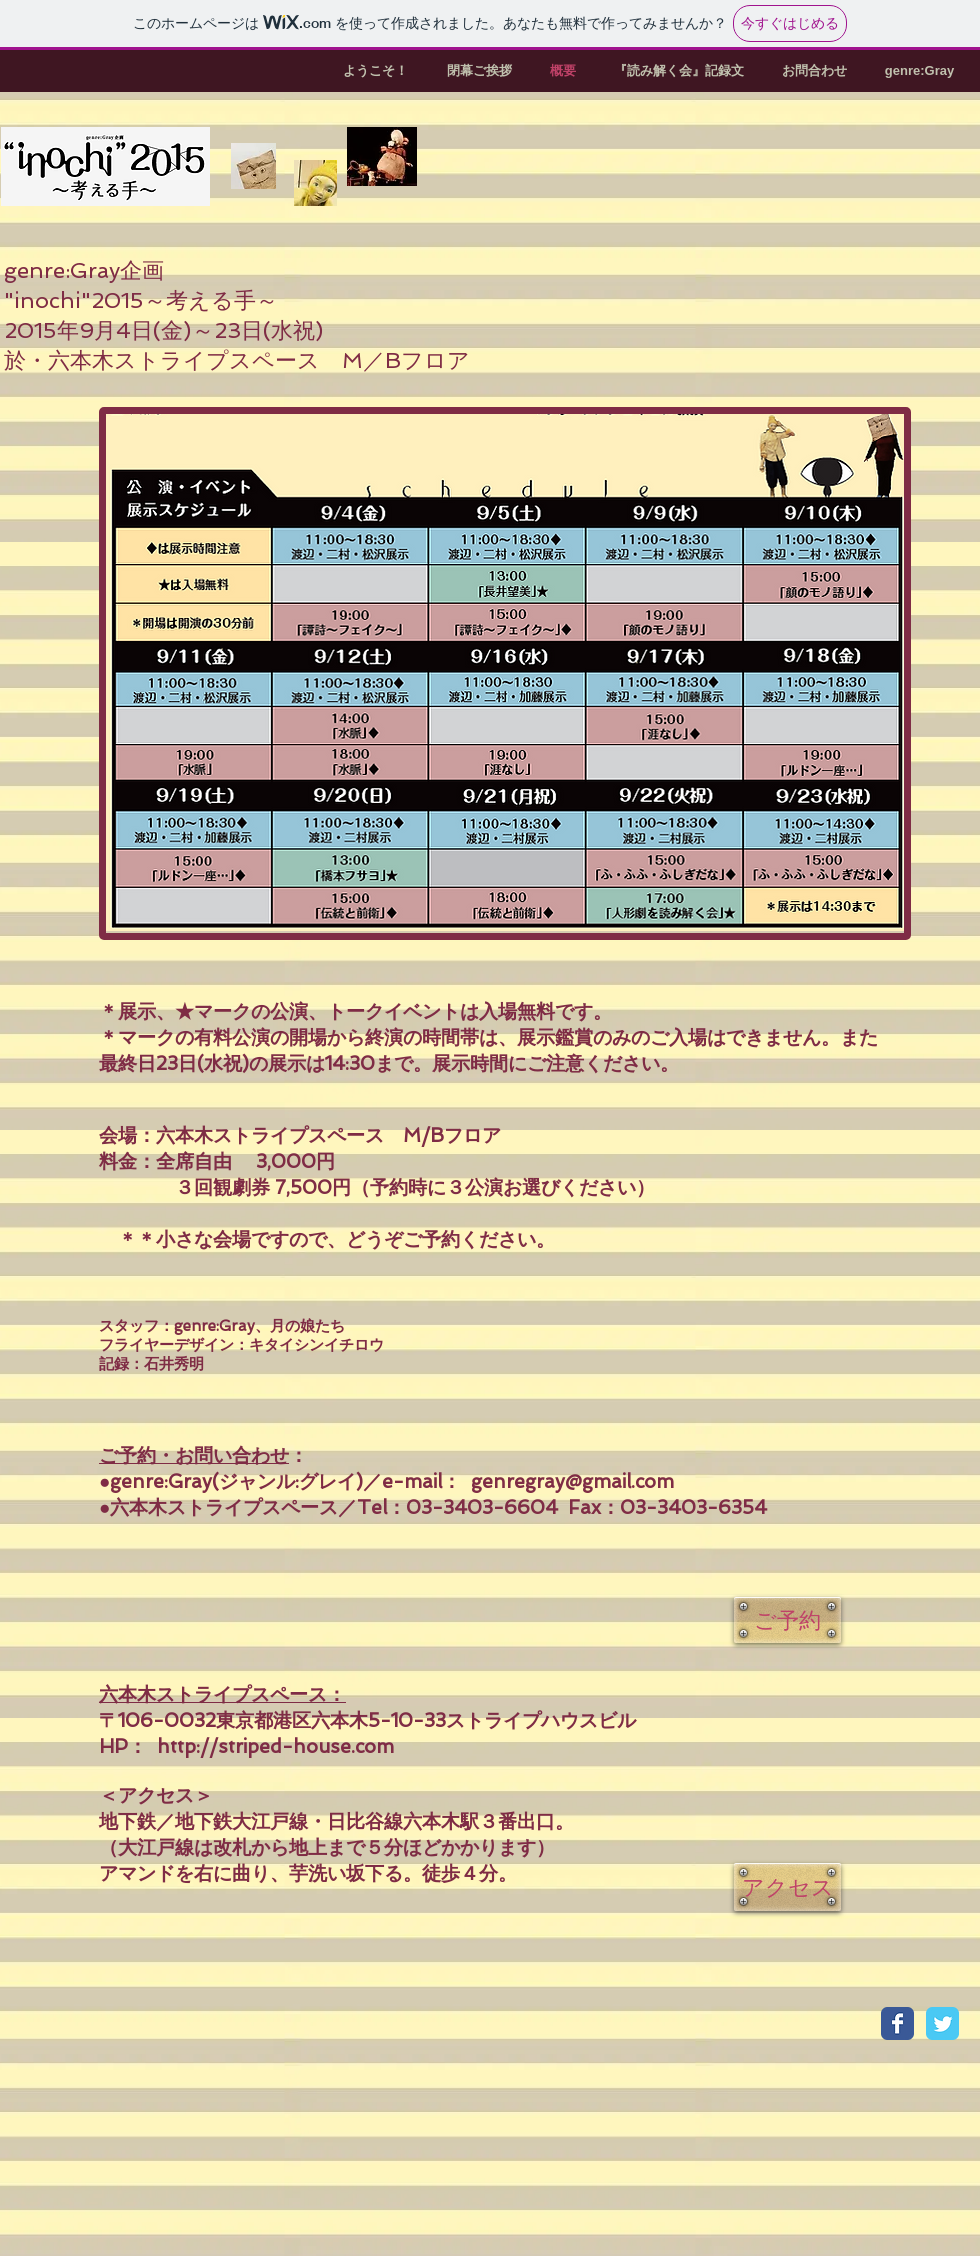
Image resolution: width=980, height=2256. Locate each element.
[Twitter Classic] (942, 2023)
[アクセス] (787, 1887)
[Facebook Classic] (897, 2023)
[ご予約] (787, 1620)
